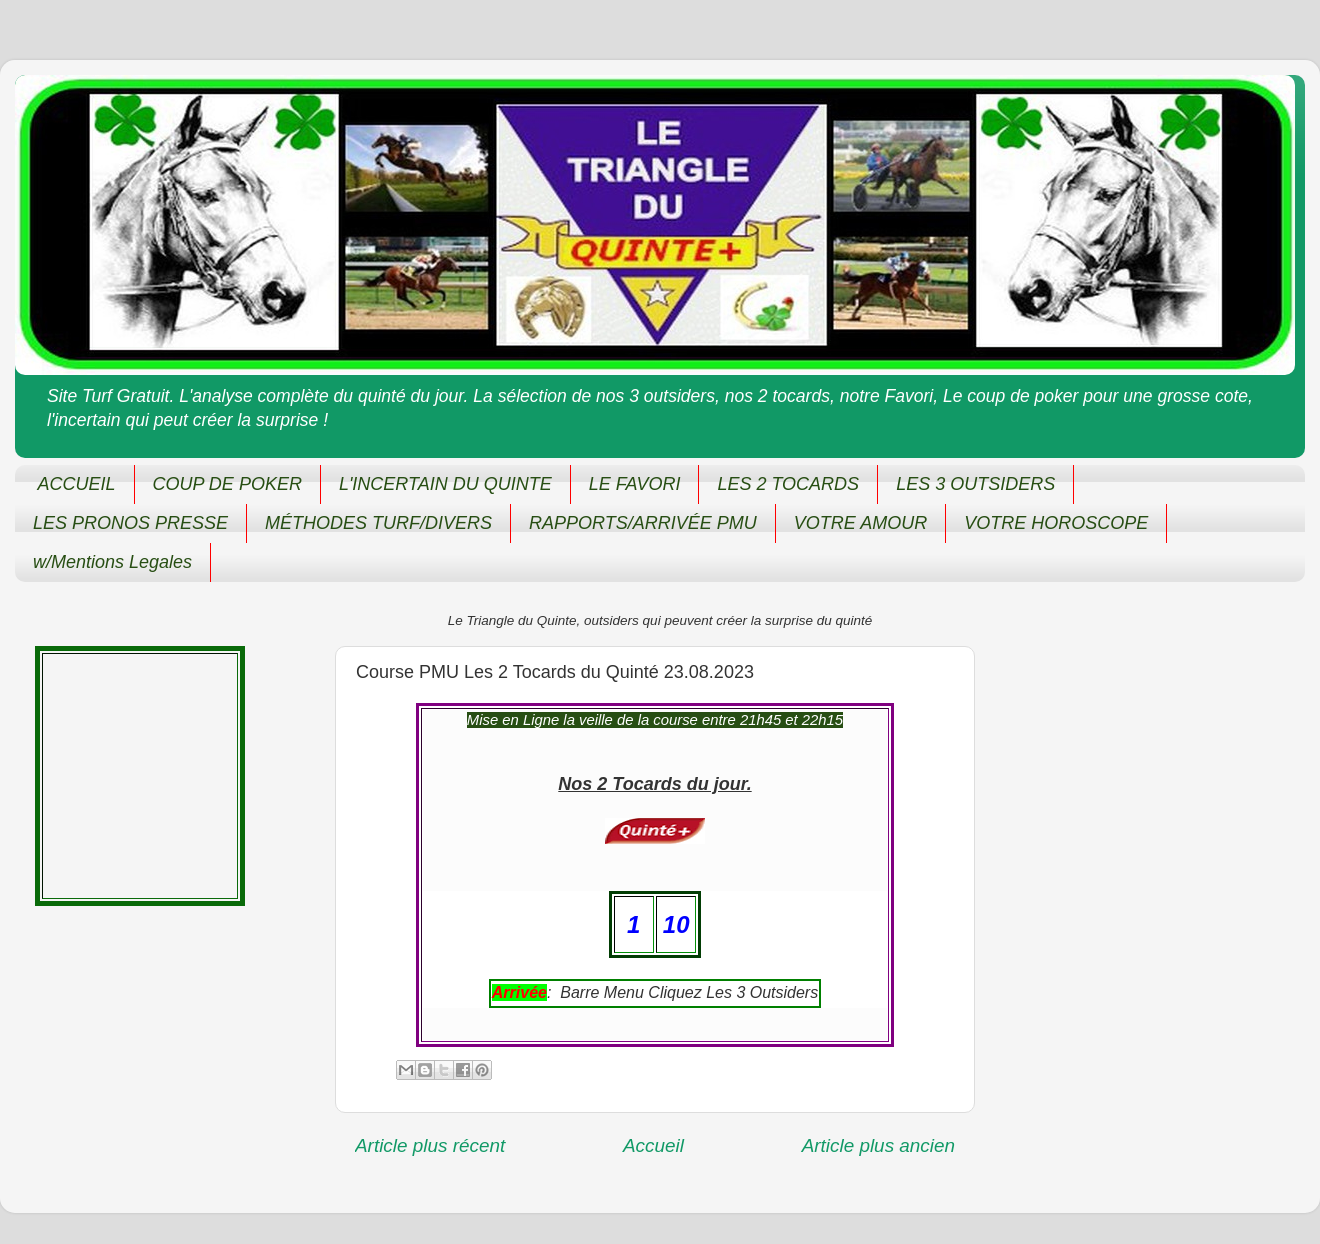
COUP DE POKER (227, 484)
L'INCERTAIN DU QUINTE (445, 484)
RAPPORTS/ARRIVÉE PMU (643, 523)
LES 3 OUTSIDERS (975, 484)
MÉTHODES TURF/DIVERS (378, 523)
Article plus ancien (878, 1145)
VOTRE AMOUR (860, 523)
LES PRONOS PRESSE (130, 523)
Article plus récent (430, 1145)
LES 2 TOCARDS (788, 484)
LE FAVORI (635, 484)
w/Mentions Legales (112, 562)
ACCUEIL (77, 484)
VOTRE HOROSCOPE (1056, 523)
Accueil (653, 1145)
